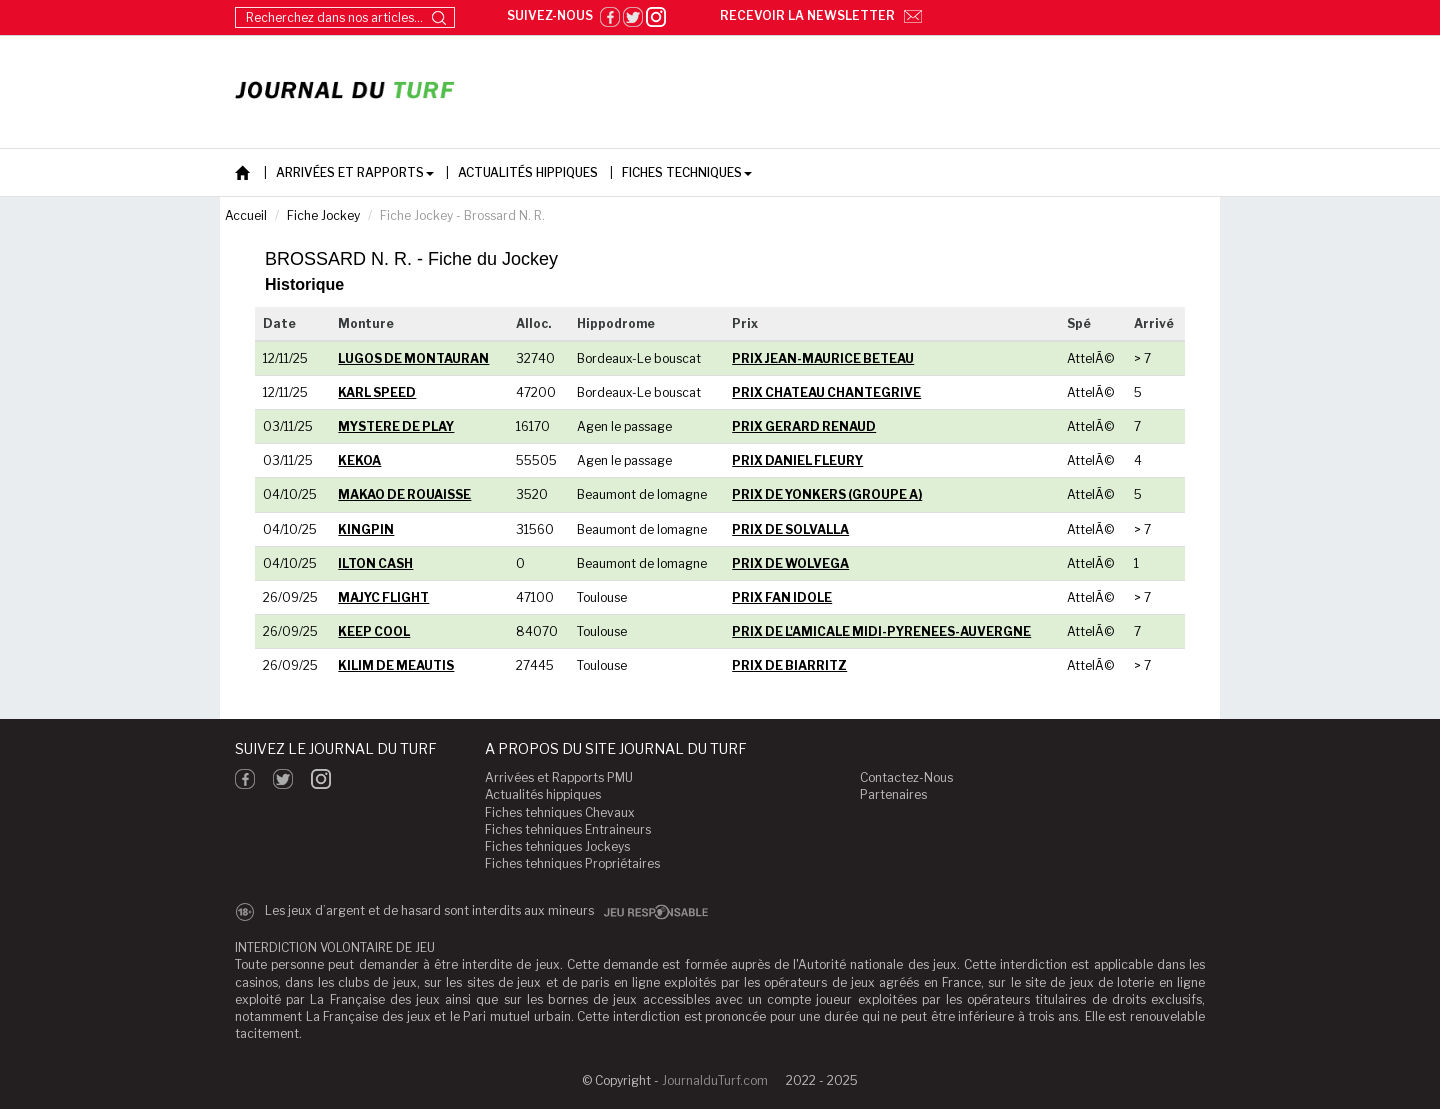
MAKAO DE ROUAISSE (404, 494)
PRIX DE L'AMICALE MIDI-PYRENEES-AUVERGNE (881, 631)
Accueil (246, 215)
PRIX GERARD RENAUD (804, 426)
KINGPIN (366, 529)
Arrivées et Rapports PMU (559, 777)
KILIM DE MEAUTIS (396, 665)
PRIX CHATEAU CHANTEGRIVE (826, 392)
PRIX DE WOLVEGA (790, 563)
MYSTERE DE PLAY (396, 426)
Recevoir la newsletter (821, 15)
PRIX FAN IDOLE (782, 597)
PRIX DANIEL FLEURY (797, 460)
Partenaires (893, 794)
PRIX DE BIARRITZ (789, 665)
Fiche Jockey (323, 215)
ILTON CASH (375, 563)
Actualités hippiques (543, 794)
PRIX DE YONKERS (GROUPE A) (827, 494)
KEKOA (359, 460)
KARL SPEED (377, 392)
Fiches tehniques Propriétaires (572, 863)
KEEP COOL (374, 631)
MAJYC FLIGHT (383, 597)
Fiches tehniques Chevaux (560, 812)
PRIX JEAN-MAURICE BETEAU (823, 358)
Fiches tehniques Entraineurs (568, 829)
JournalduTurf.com (715, 1080)
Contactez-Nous (906, 777)
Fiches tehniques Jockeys (557, 846)
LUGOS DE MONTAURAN (413, 358)
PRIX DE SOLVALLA (790, 529)
